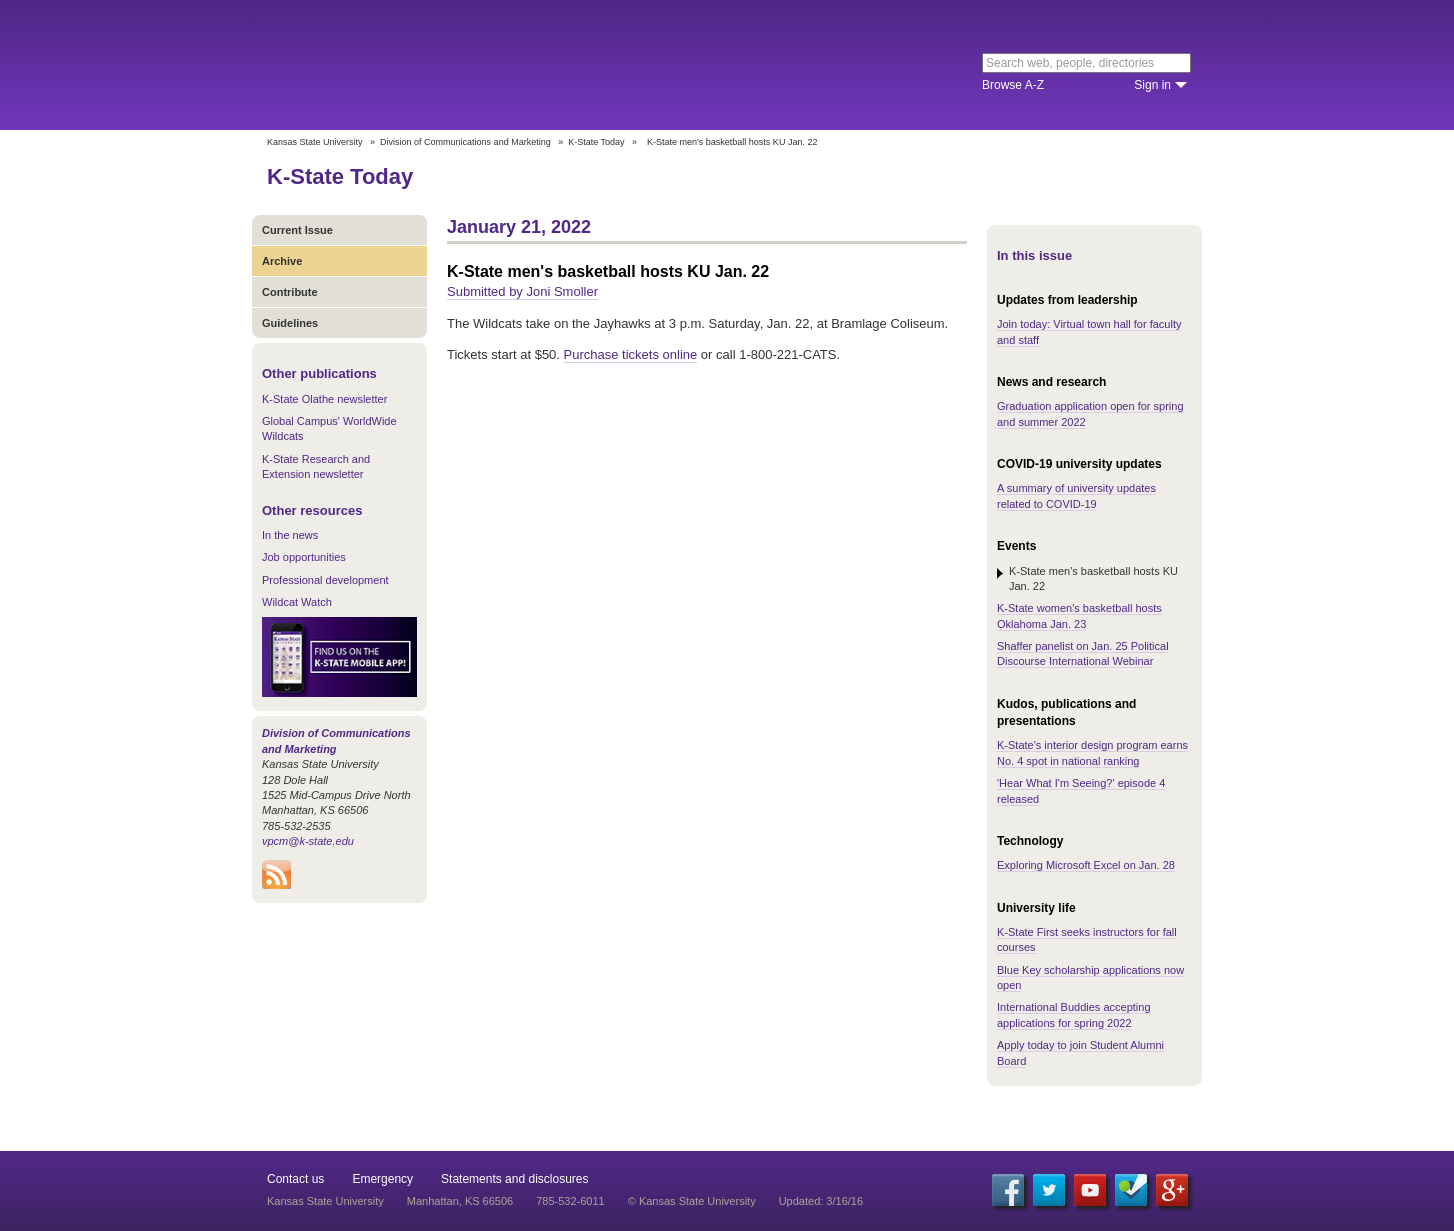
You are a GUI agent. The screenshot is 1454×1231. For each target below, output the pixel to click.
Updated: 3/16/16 (821, 1201)
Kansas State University (429, 65)
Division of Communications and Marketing (465, 142)
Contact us (295, 1179)
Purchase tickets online (631, 354)
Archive (282, 261)
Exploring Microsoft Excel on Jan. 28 (1086, 865)
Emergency (382, 1179)
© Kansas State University (692, 1201)
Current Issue (297, 230)
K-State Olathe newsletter (324, 399)
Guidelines (290, 323)
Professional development (325, 580)
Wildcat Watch (297, 602)
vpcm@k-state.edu (308, 841)
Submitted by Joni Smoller (522, 291)
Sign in (1152, 85)
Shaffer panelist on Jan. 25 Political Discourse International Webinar (1083, 653)
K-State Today (596, 142)
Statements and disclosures (514, 1179)
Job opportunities (304, 557)
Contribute (290, 292)
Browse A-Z (1013, 85)
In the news (290, 535)
